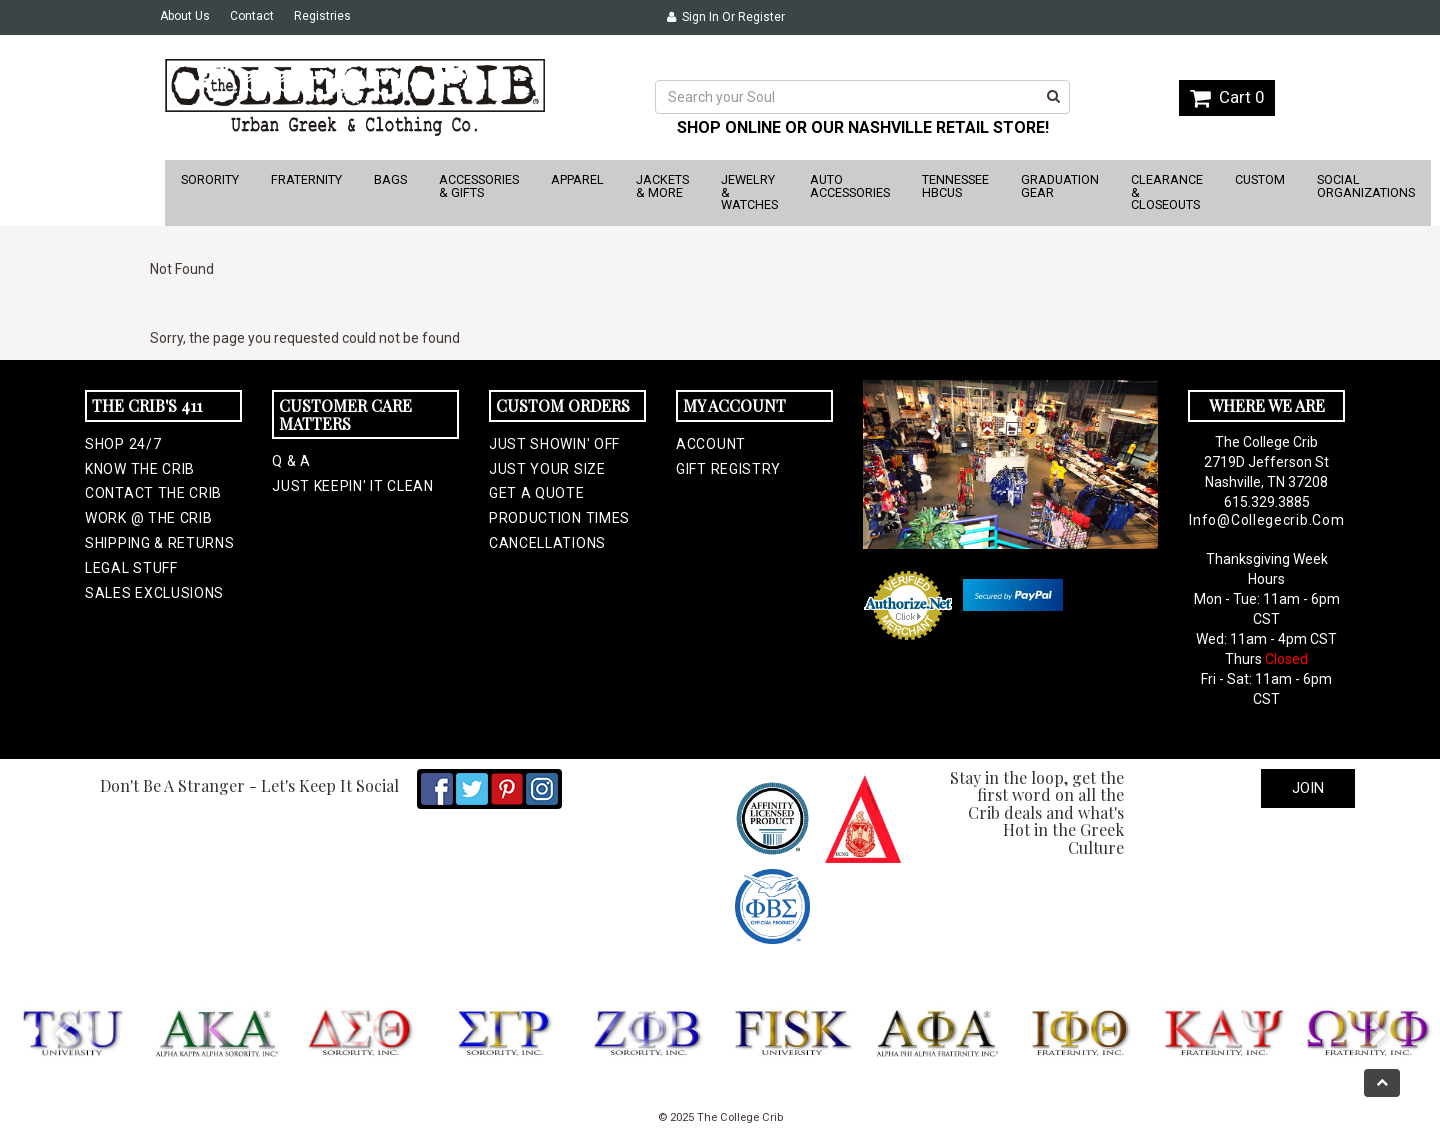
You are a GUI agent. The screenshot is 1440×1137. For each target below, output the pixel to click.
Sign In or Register (726, 17)
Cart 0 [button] (1227, 97)
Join (1308, 788)
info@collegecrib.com (1266, 520)
